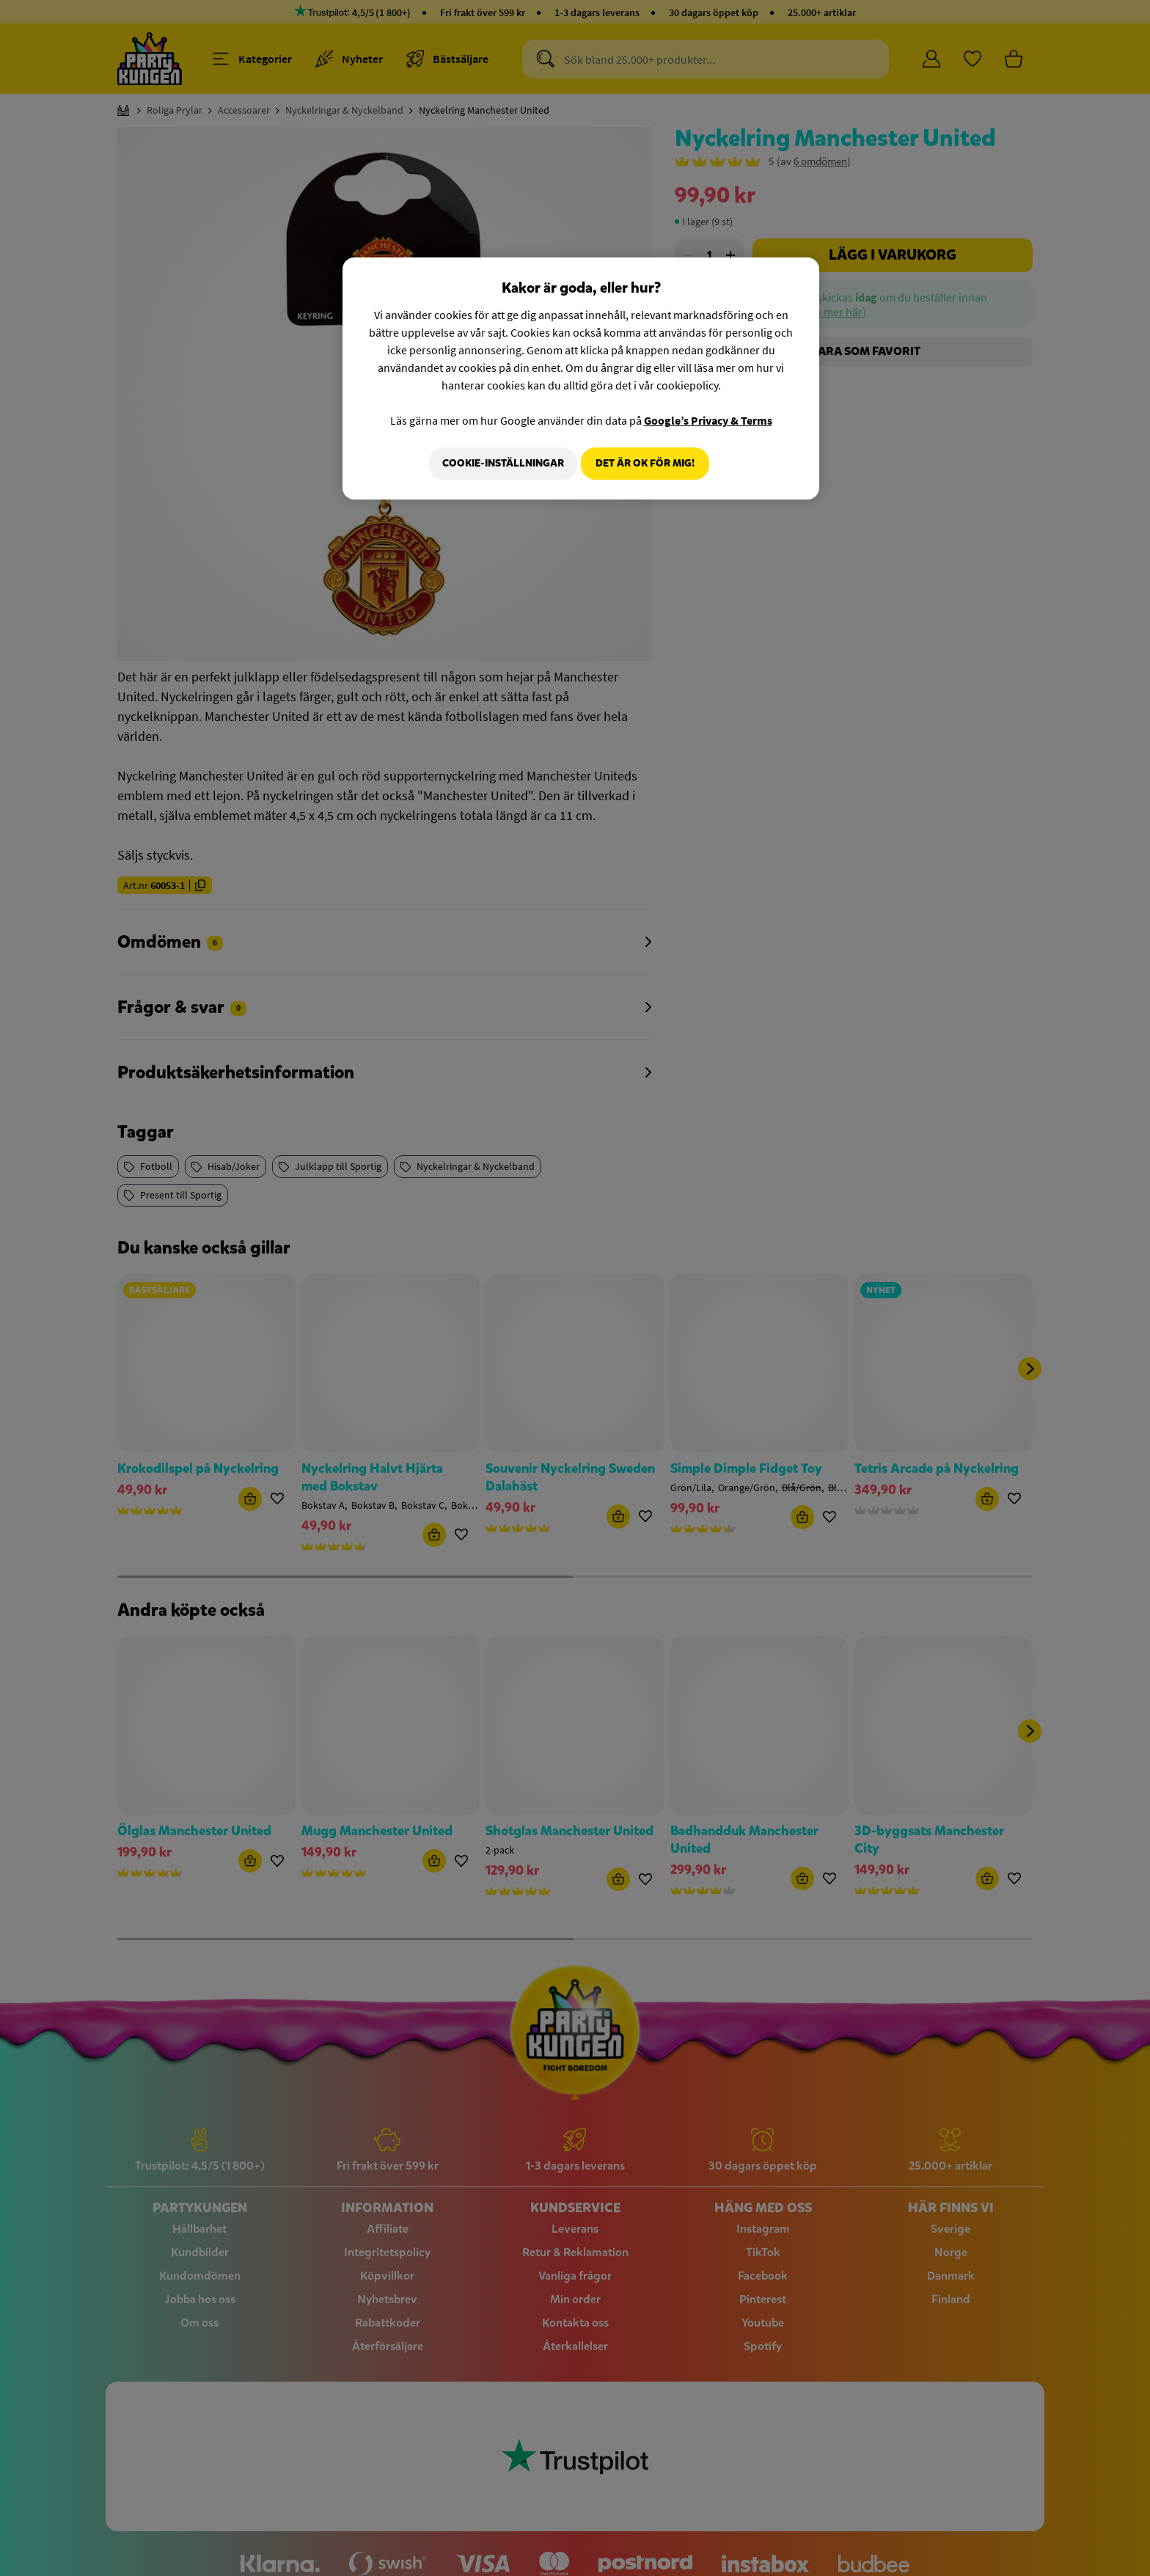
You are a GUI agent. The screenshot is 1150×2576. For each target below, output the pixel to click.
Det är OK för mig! (645, 463)
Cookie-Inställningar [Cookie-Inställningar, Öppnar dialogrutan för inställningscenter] (496, 463)
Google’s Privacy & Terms (708, 420)
